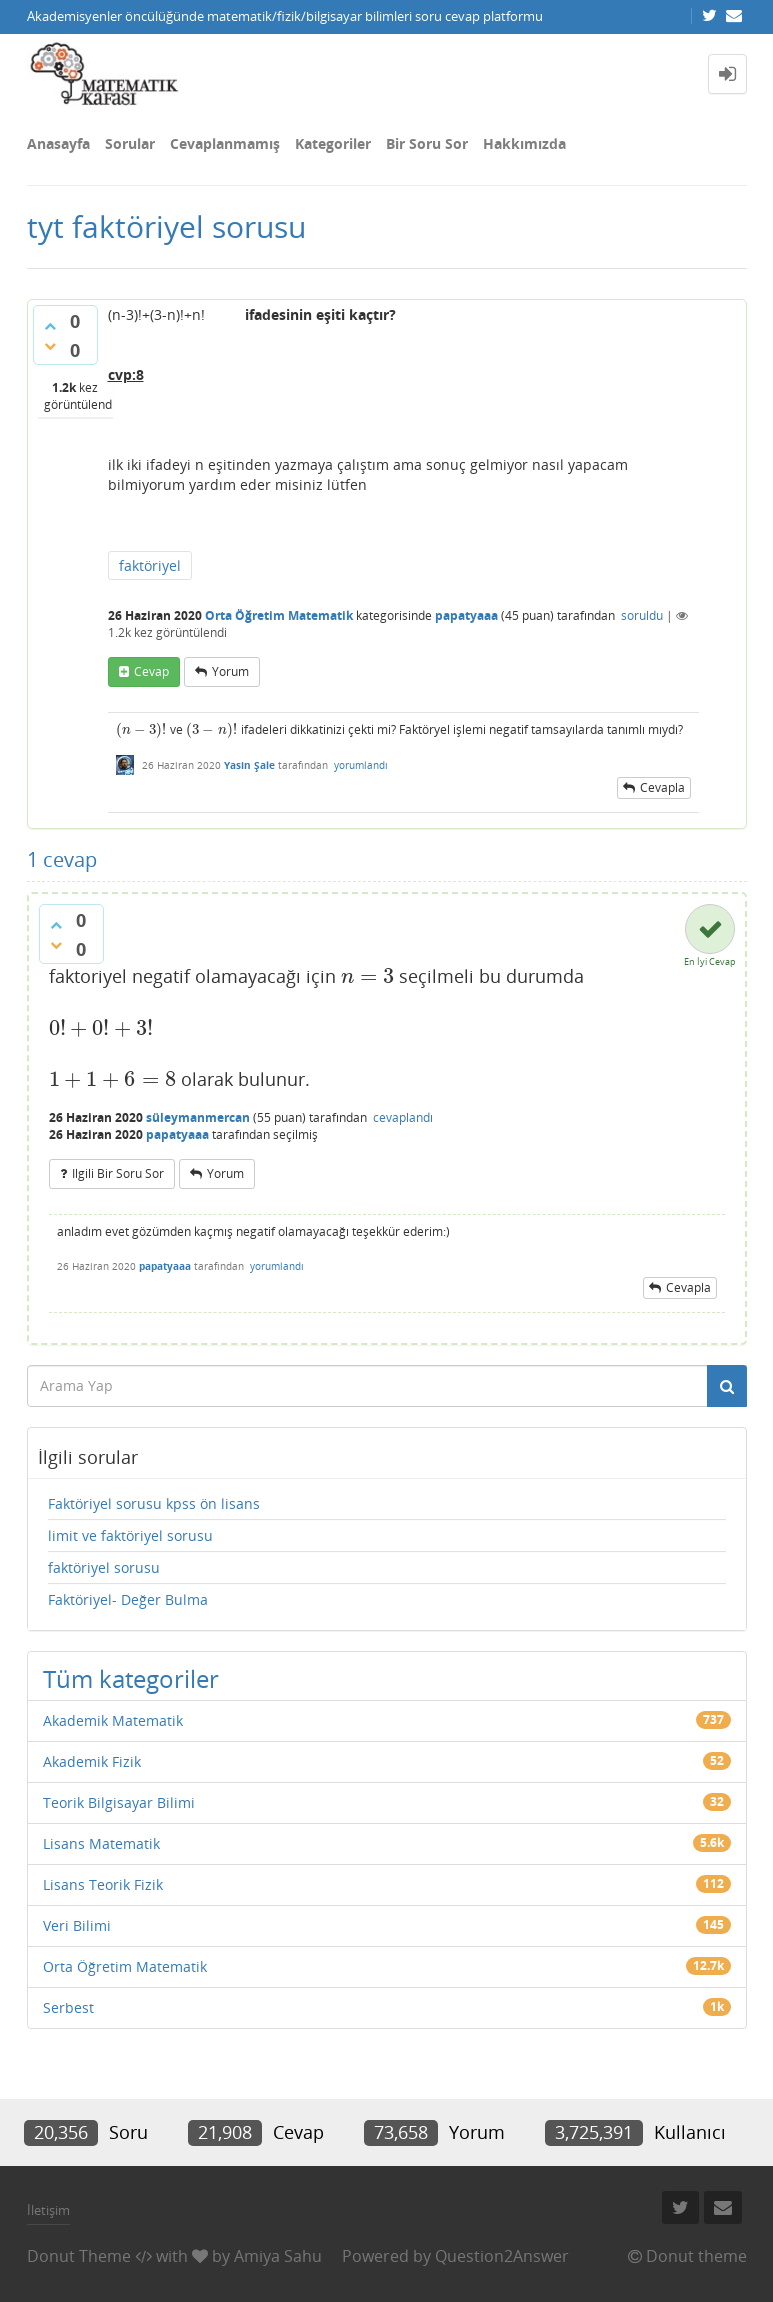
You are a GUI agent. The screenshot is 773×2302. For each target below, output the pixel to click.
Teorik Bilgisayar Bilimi (119, 1802)
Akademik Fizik (92, 1761)
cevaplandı (403, 1117)
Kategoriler (333, 143)
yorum (230, 671)
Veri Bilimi (77, 1925)
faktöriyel (150, 565)
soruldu (642, 615)
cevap (151, 671)
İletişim (48, 2210)
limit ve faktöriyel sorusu (130, 1535)
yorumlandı (361, 765)
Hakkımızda (524, 143)
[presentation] (142, 729)
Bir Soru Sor (427, 143)
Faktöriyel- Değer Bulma (128, 1599)
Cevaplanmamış (225, 143)
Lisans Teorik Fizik (103, 1884)
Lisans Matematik (101, 1843)
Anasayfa (58, 143)
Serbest (68, 2007)
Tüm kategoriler (131, 1678)
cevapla (662, 787)
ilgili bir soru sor (118, 1173)
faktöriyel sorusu (104, 1567)
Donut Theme (79, 2256)
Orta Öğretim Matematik (279, 615)
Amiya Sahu (278, 2256)
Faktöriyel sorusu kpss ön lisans (154, 1503)
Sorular (130, 143)
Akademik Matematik (113, 1720)
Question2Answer (502, 2256)
